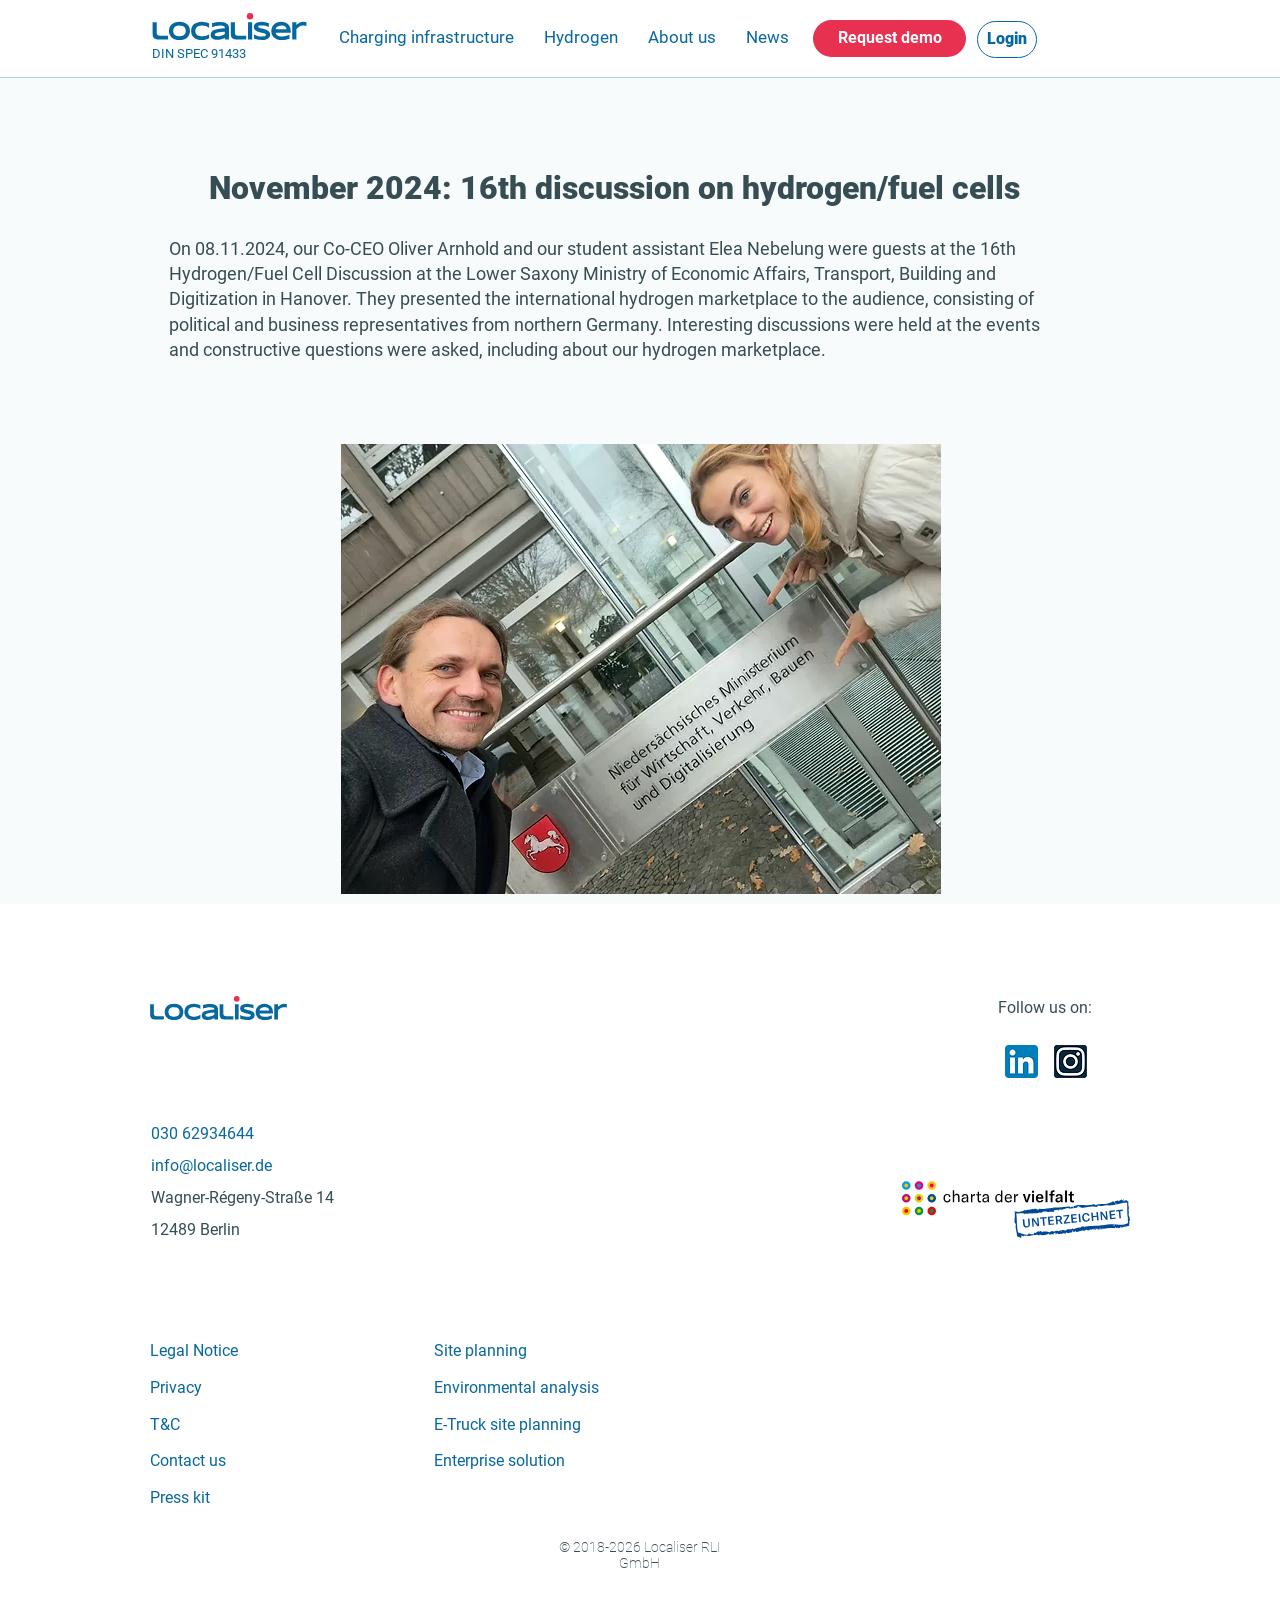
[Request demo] (889, 38)
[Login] (1007, 39)
